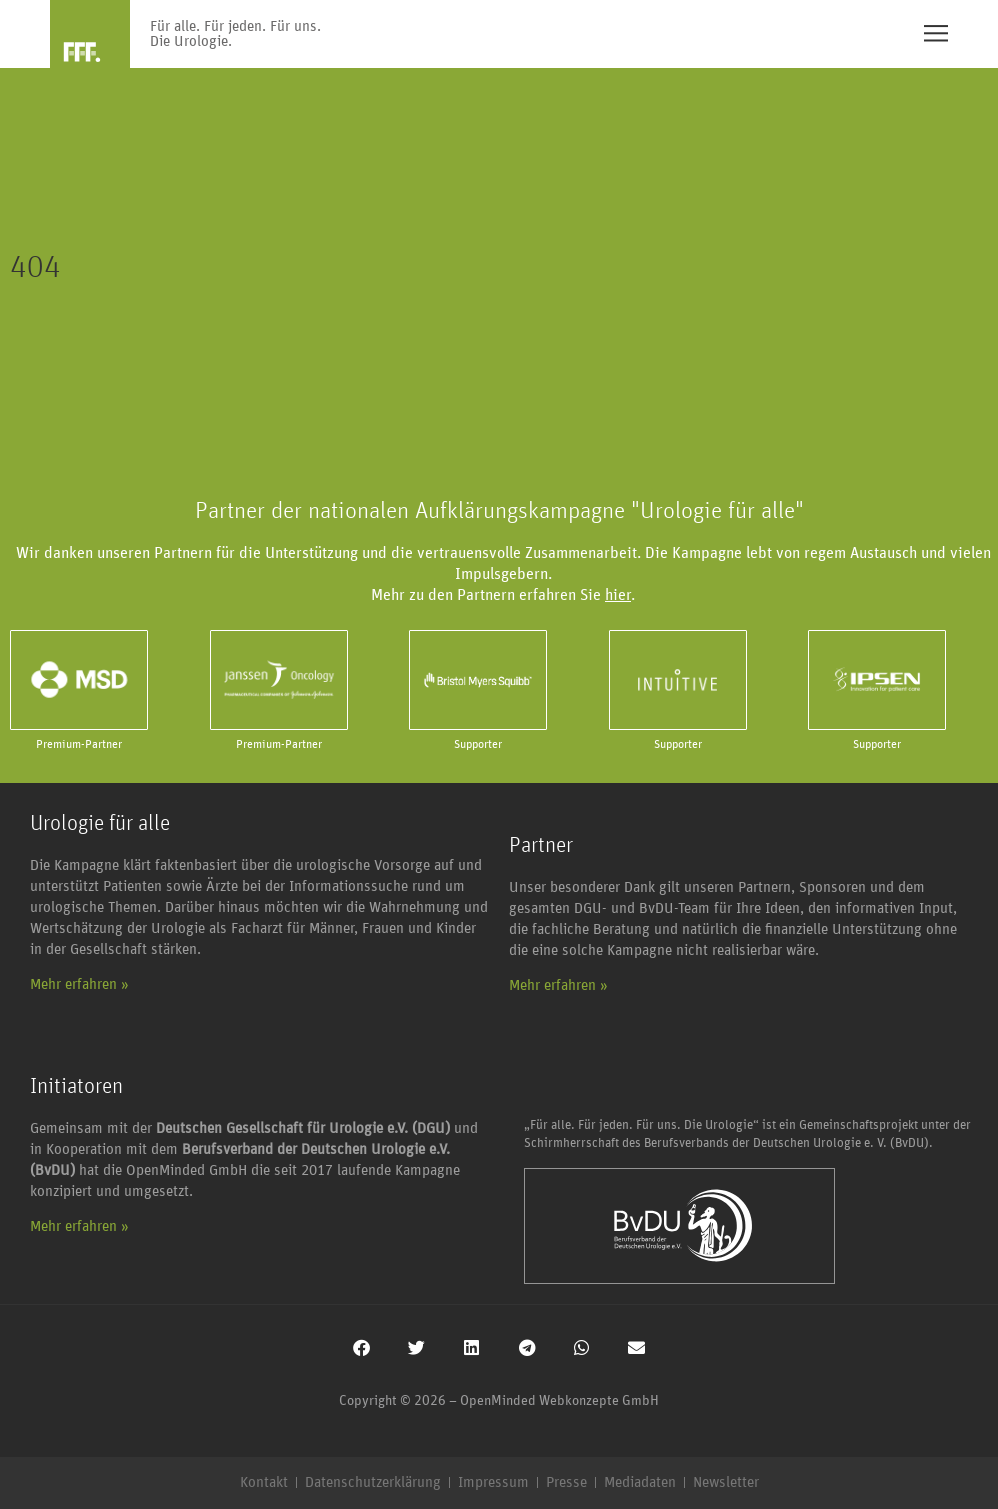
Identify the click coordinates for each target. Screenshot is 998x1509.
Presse (566, 1482)
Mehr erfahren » (79, 984)
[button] (361, 1347)
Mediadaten (640, 1482)
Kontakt (264, 1482)
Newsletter (726, 1482)
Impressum (493, 1482)
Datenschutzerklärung (373, 1482)
